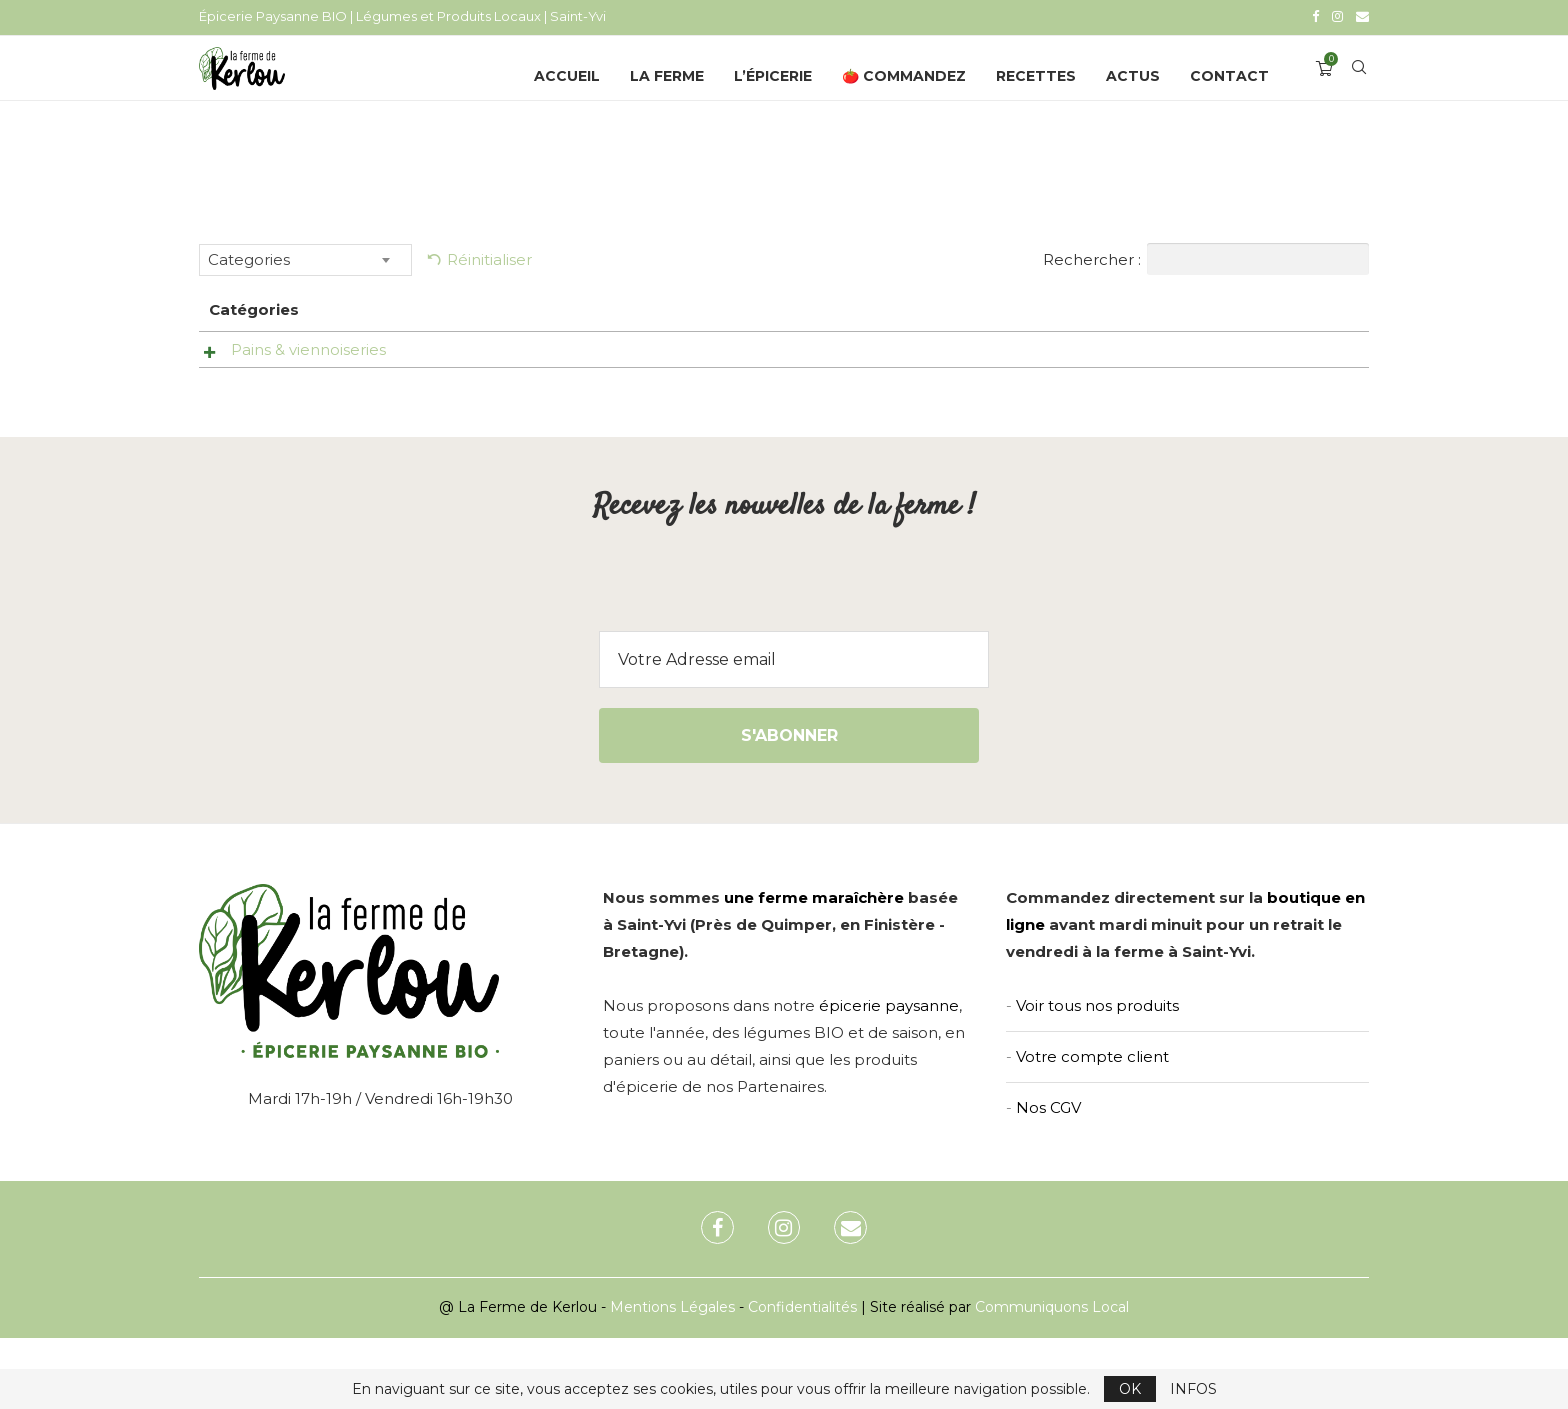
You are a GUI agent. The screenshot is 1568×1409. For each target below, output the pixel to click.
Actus (1133, 73)
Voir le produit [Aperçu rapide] (822, 351)
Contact (1229, 73)
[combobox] (305, 257)
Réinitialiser (489, 256)
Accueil (567, 73)
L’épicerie (773, 73)
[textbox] (305, 257)
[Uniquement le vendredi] (1152, 355)
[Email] (1362, 16)
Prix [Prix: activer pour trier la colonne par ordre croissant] (981, 306)
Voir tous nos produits (1097, 1077)
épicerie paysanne (889, 1077)
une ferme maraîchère (814, 969)
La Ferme (667, 73)
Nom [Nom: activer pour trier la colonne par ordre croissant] (542, 306)
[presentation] (784, 663)
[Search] (1359, 73)
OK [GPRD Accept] (1130, 1389)
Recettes (1036, 73)
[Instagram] (1337, 16)
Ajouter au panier (1275, 409)
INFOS (1193, 1389)
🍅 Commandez (904, 73)
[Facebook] (1315, 16)
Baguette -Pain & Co (600, 346)
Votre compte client (1092, 1128)
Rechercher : (1206, 256)
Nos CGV (1048, 1179)
